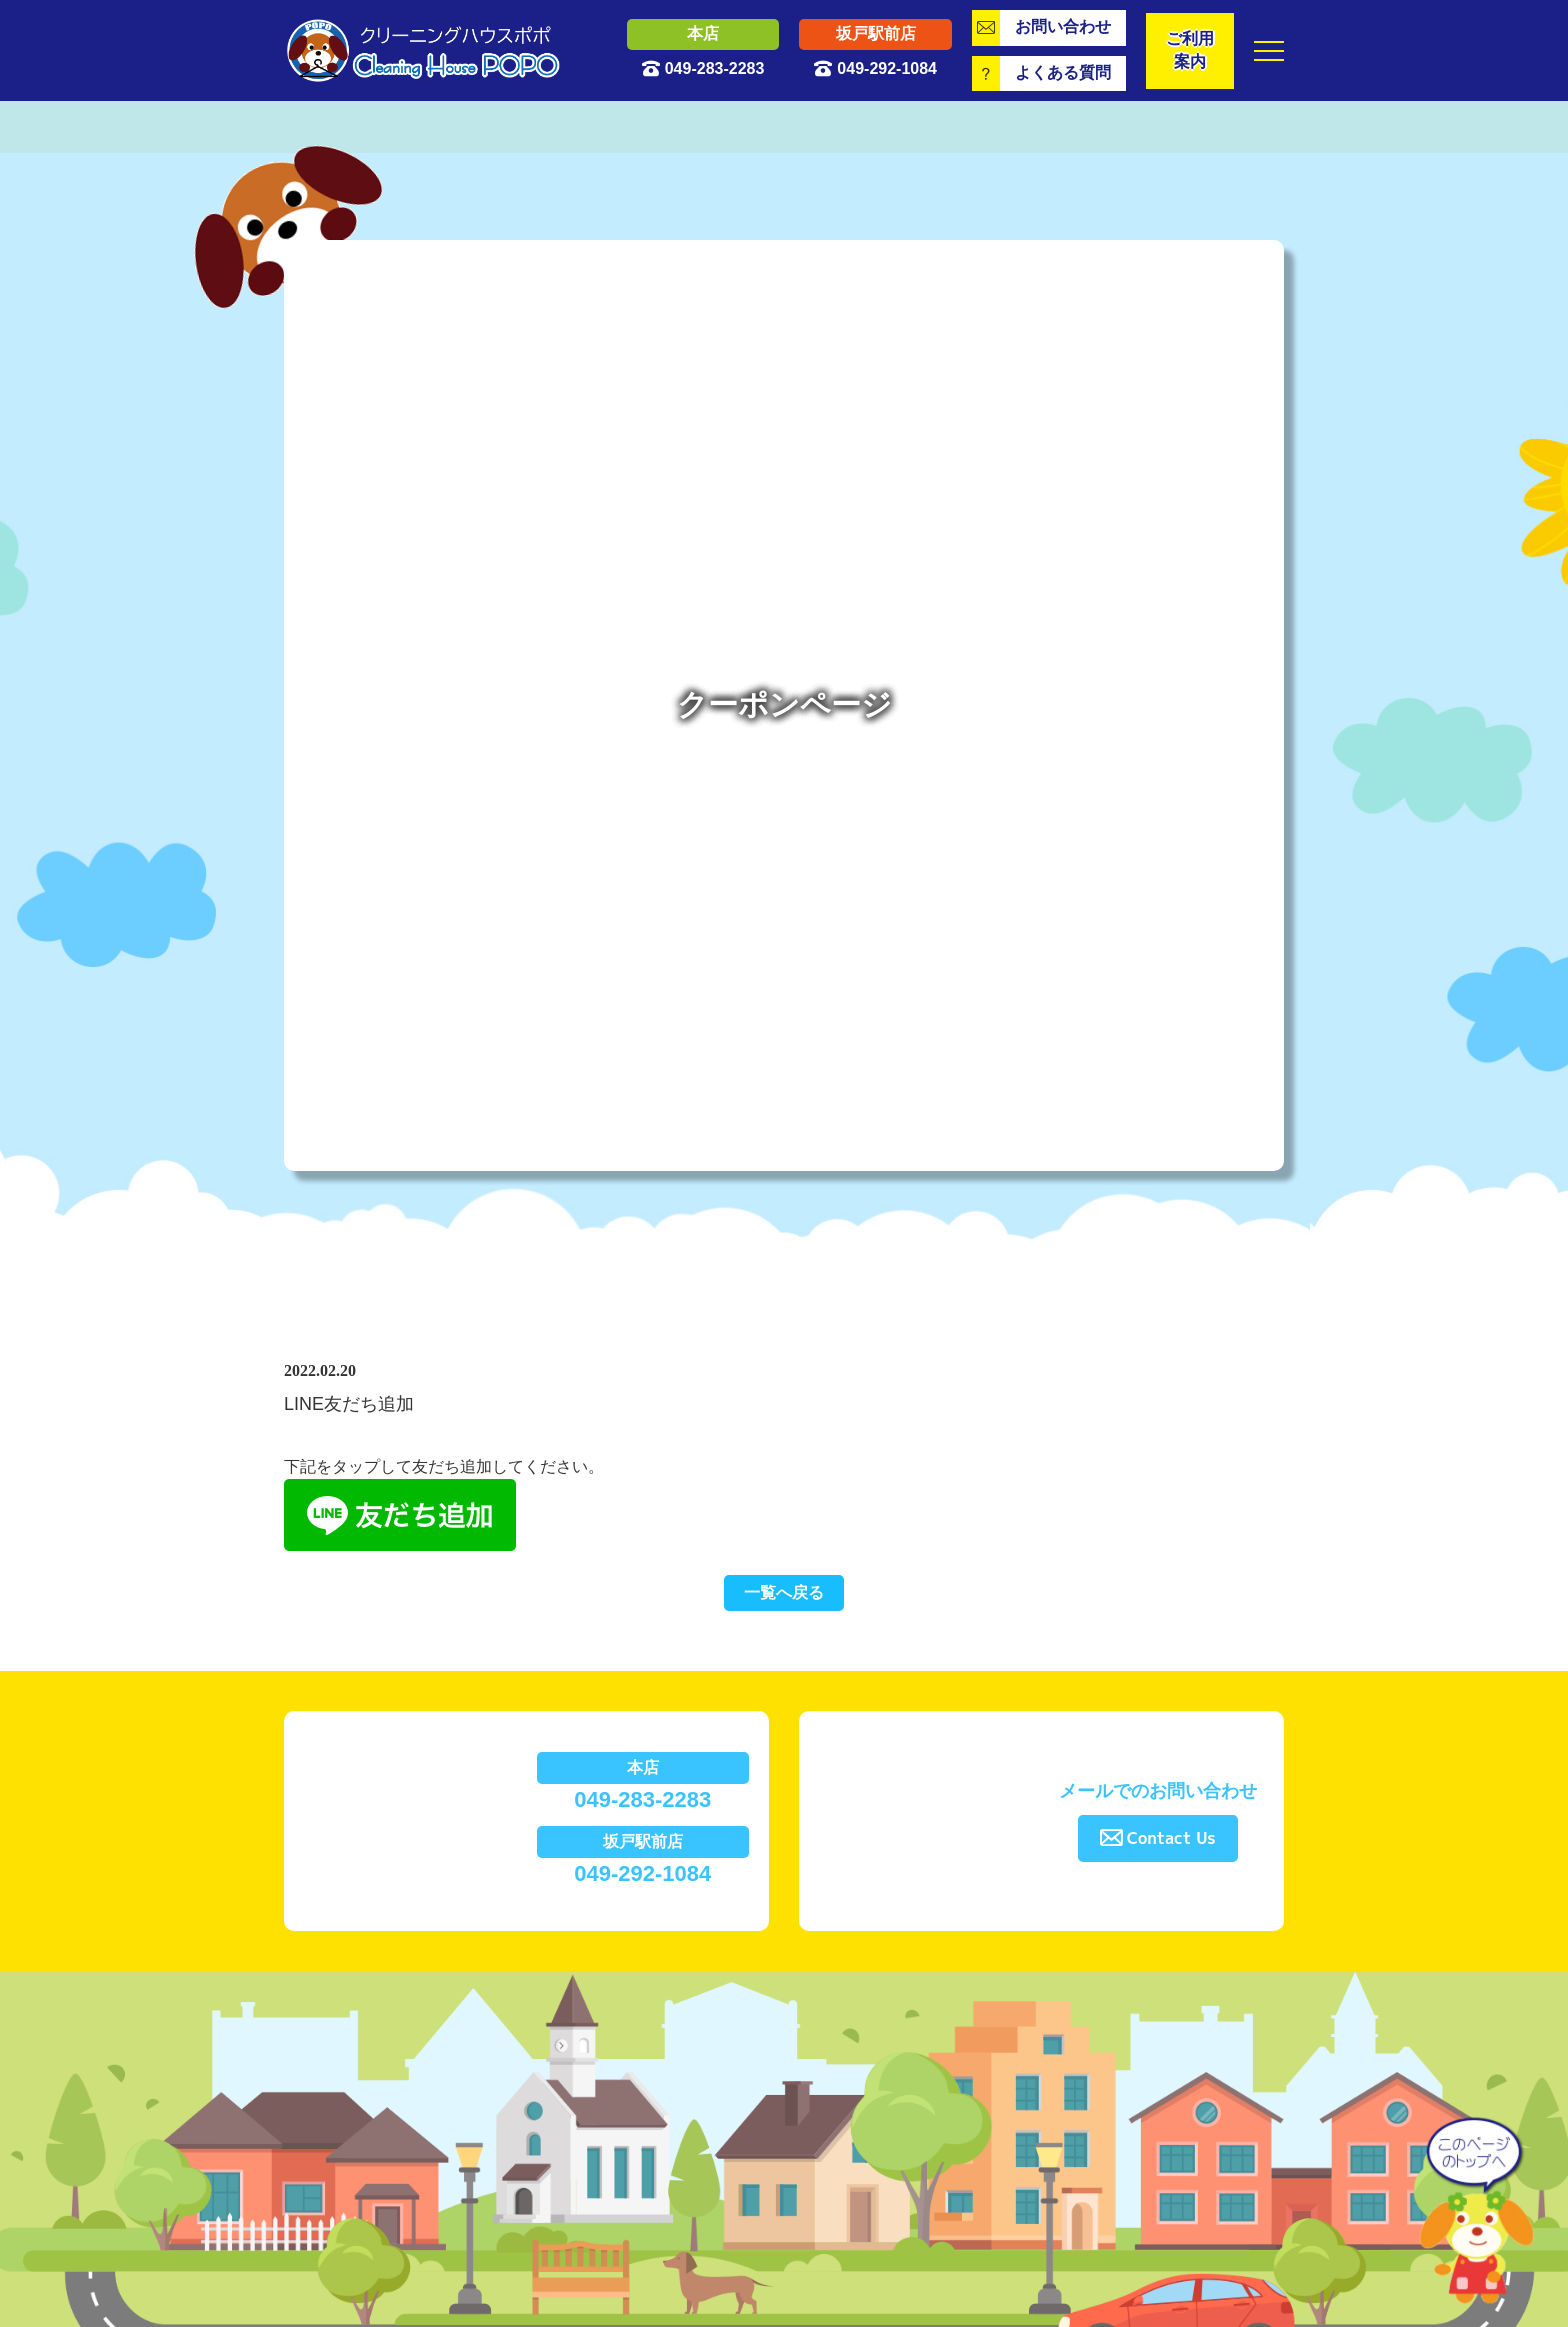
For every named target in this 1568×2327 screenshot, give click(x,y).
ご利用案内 (1190, 50)
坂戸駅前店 (876, 33)
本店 (703, 33)
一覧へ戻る (784, 1592)
